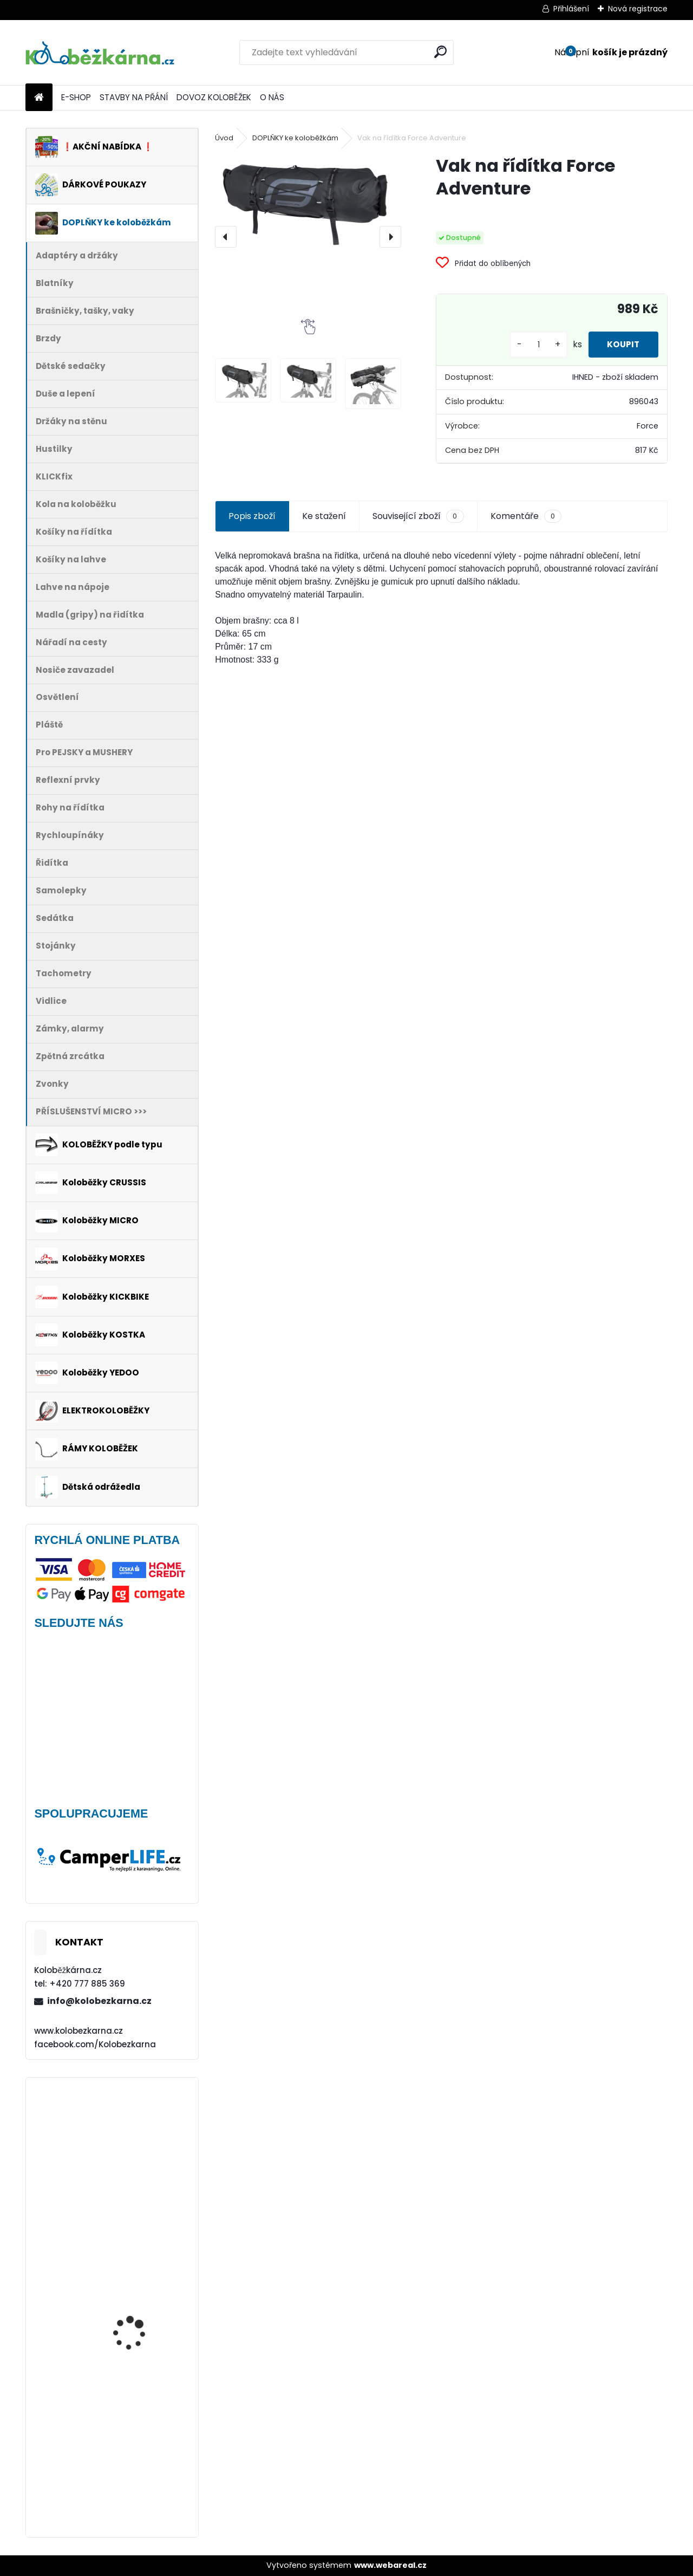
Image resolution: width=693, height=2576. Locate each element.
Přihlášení (571, 8)
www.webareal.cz (390, 2565)
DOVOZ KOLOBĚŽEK (213, 97)
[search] (440, 52)
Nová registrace (638, 8)
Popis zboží (252, 516)
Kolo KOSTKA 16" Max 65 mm (141, 2126)
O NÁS (272, 97)
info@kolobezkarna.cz (99, 2001)
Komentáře (526, 516)
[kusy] (531, 344)
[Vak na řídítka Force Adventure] (308, 201)
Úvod (224, 138)
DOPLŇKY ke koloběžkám (295, 138)
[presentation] (226, 237)
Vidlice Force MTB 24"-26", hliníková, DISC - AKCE (141, 2340)
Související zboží (417, 516)
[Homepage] (39, 98)
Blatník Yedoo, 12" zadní (142, 2233)
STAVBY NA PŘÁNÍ (134, 97)
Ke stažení (324, 516)
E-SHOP (76, 97)
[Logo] (99, 52)
